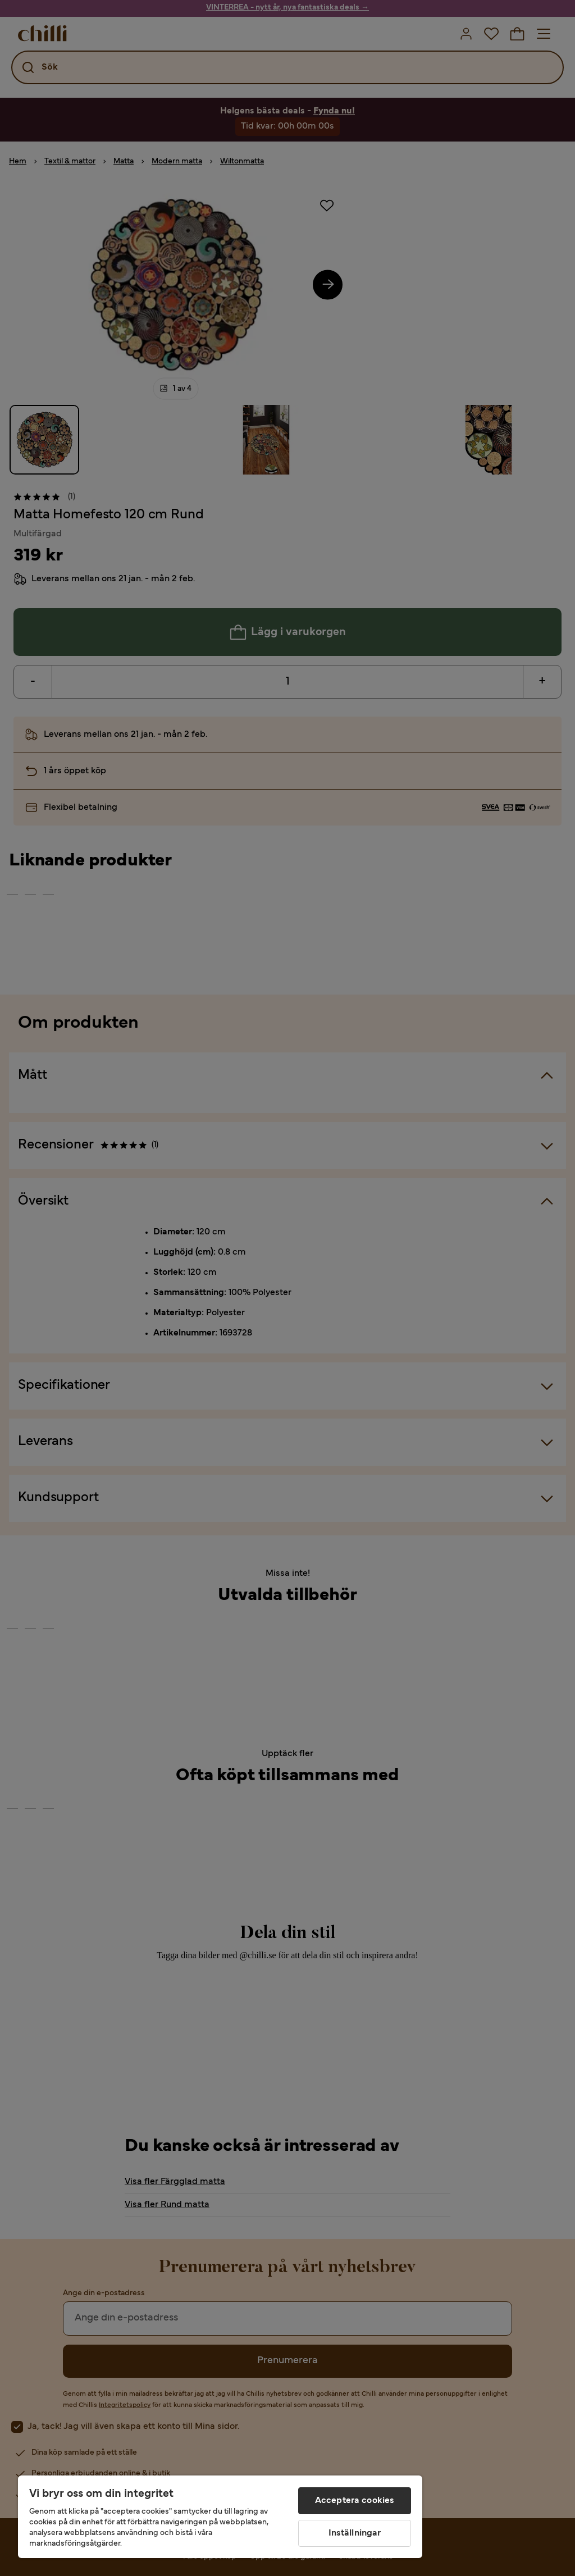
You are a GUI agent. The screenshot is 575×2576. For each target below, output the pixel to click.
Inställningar (354, 2533)
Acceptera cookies (355, 2501)
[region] (220, 2516)
